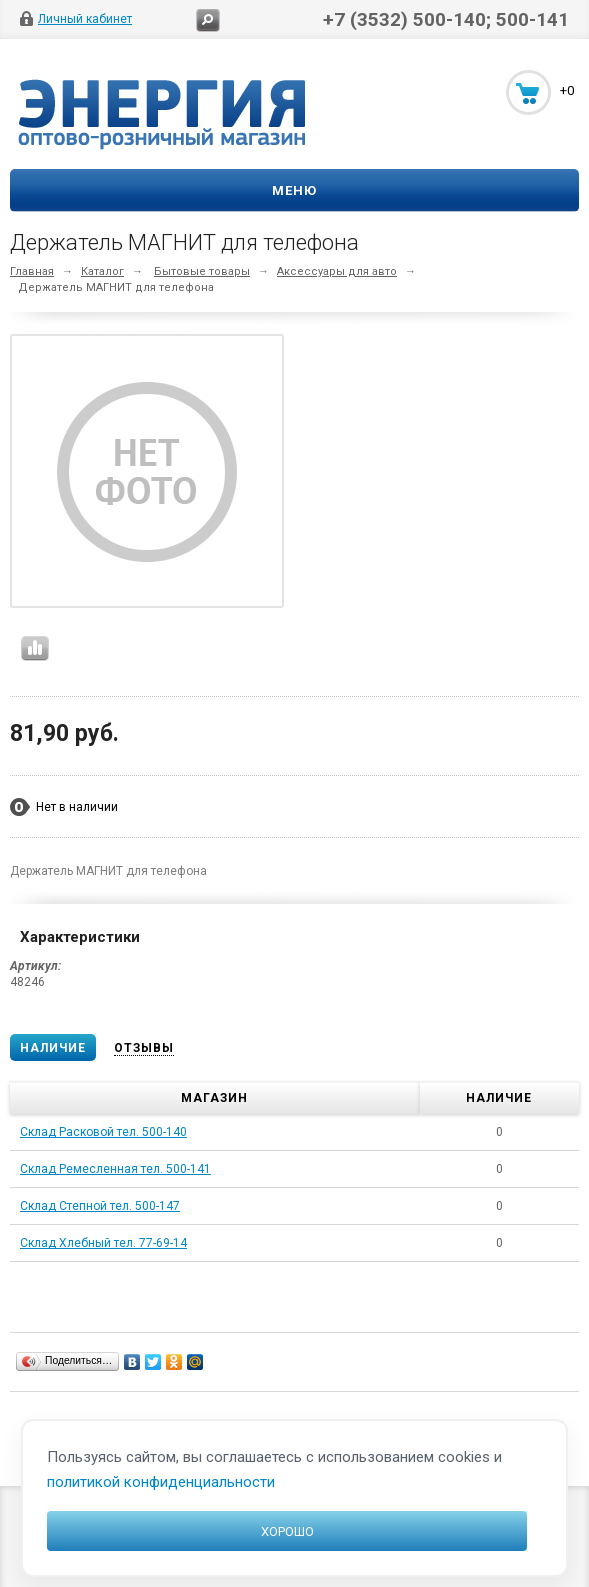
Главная (32, 271)
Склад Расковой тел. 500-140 (103, 1132)
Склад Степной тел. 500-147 (100, 1206)
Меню (294, 190)
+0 (567, 90)
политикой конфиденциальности (161, 1482)
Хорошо (287, 1531)
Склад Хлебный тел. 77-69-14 (103, 1243)
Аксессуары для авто (337, 271)
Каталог (102, 271)
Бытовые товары (202, 271)
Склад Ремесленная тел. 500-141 (115, 1169)
